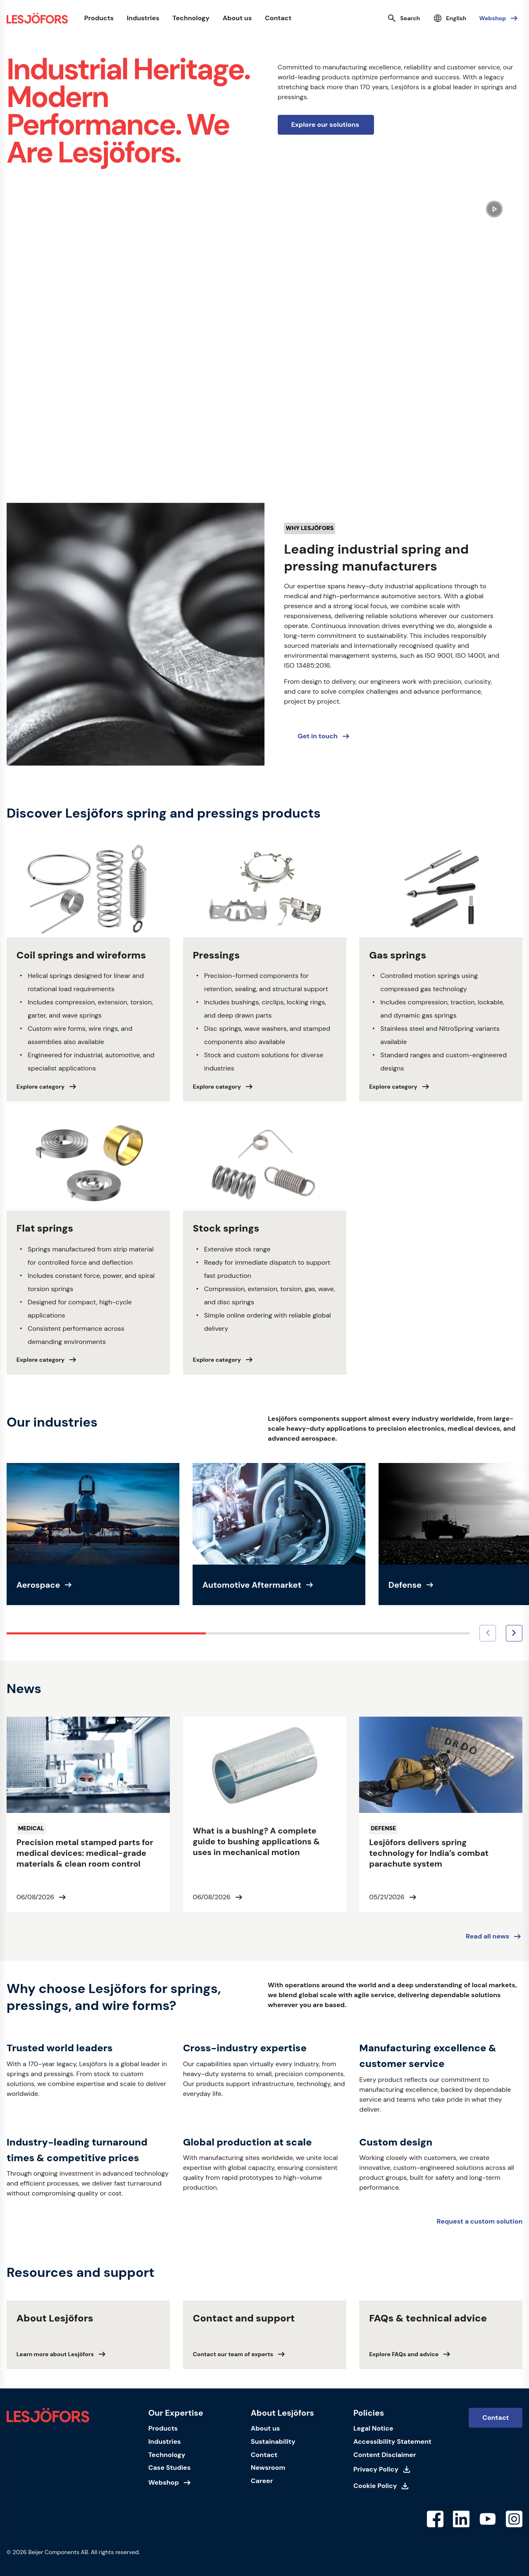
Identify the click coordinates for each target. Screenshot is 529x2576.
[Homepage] (37, 18)
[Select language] (449, 18)
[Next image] (514, 1633)
